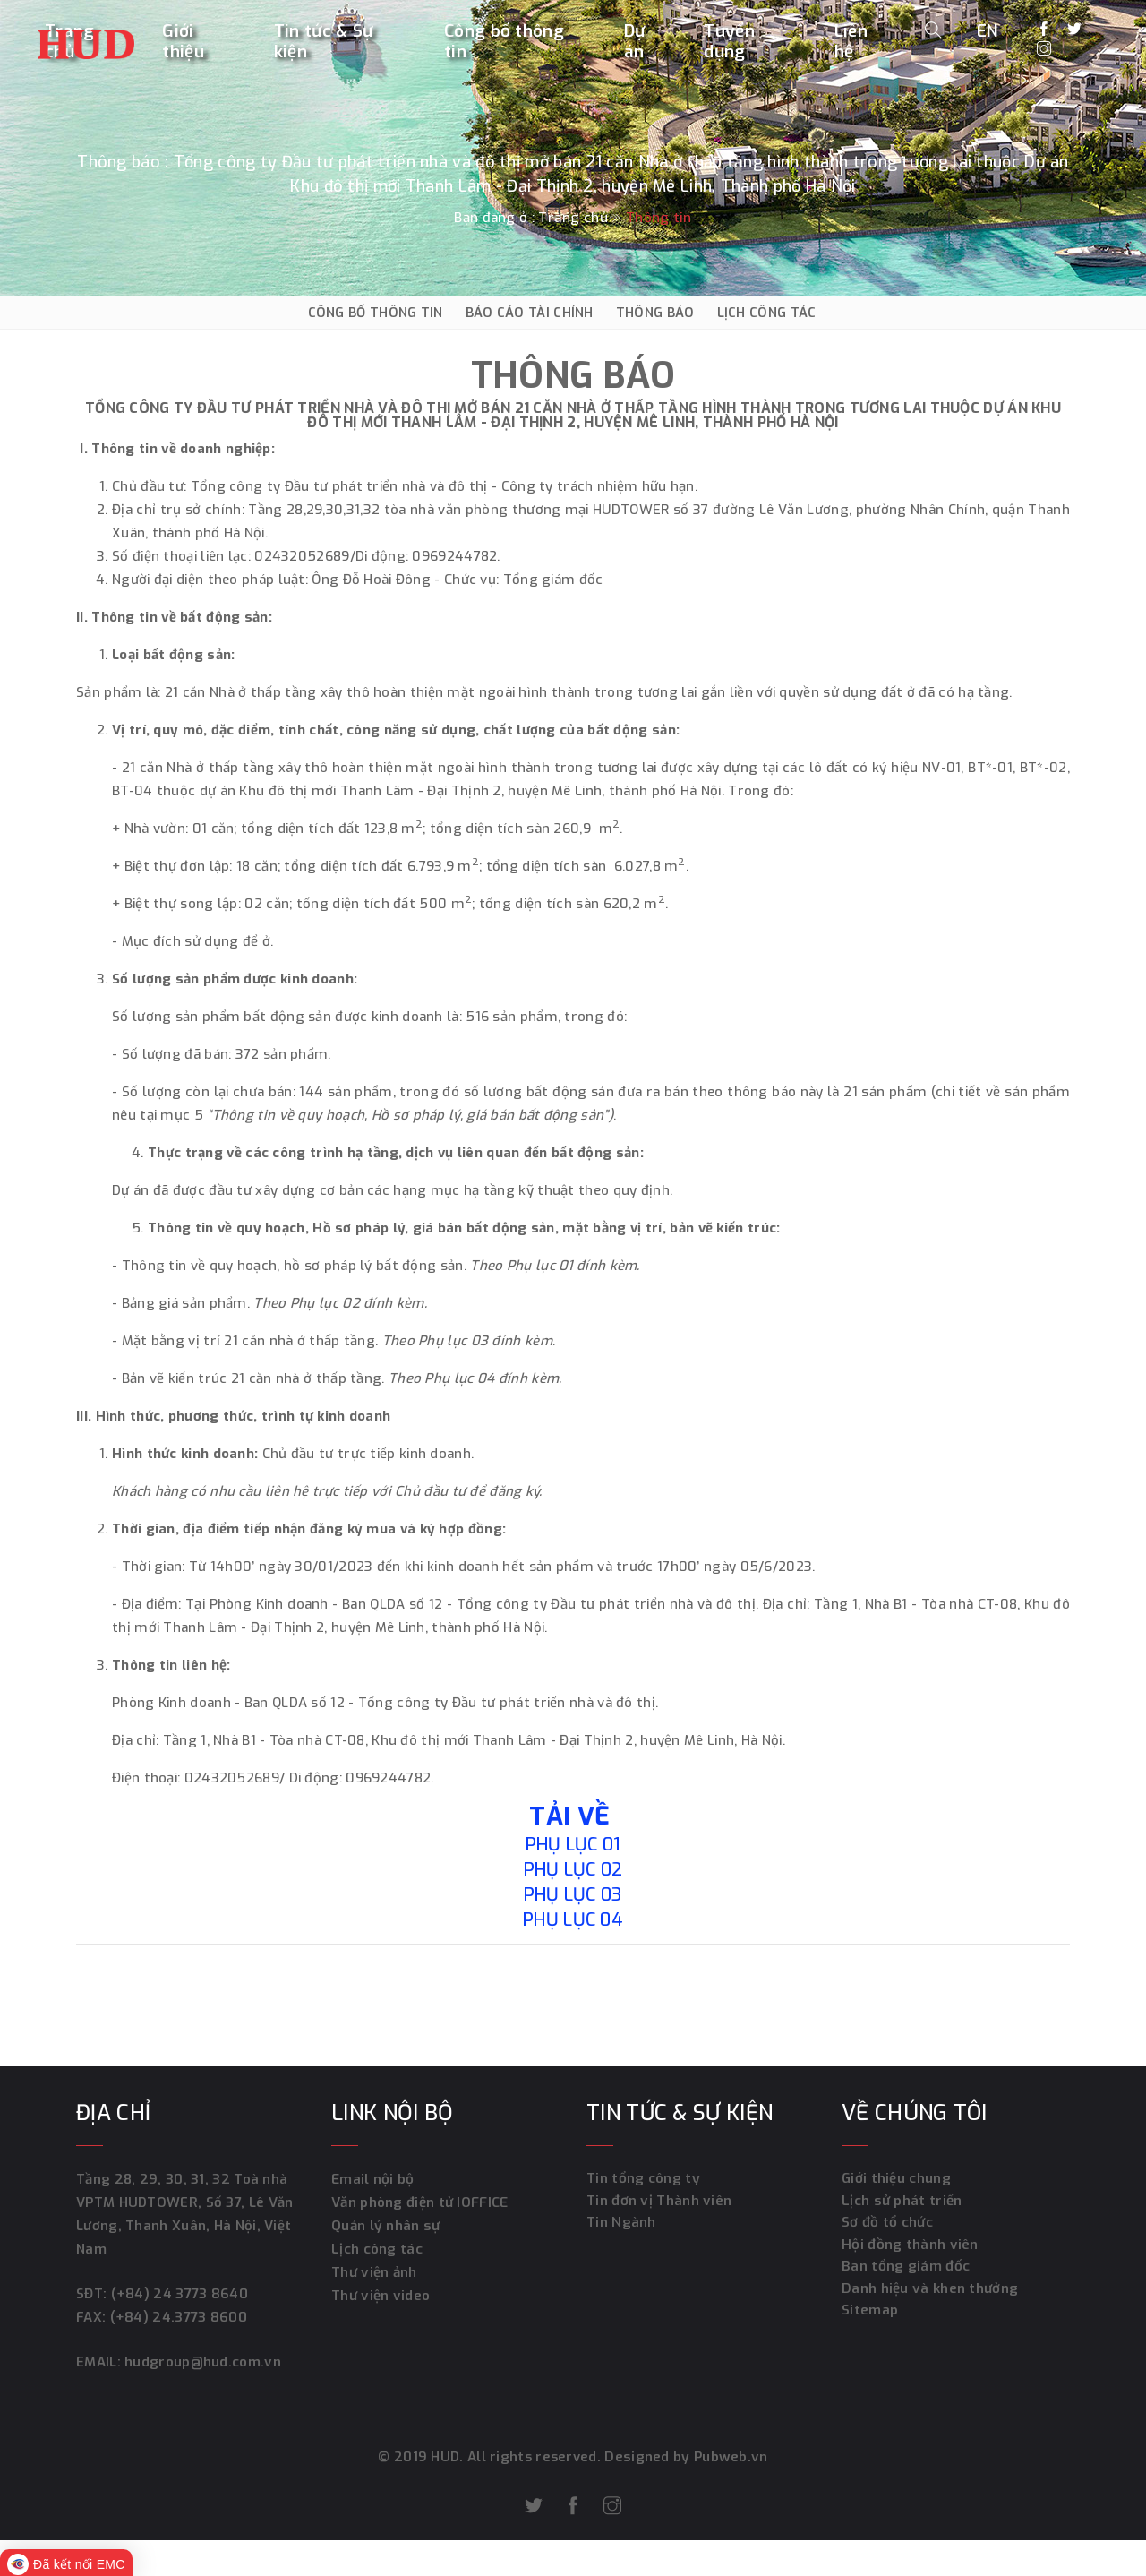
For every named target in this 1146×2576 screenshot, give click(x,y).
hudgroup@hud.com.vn (200, 2362)
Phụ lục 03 (573, 1895)
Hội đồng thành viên (909, 2249)
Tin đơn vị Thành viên (658, 2202)
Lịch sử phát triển (901, 2202)
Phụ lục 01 (573, 1845)
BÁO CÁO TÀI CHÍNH (530, 313)
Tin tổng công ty (642, 2179)
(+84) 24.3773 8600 (177, 2317)
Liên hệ (851, 41)
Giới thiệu (183, 41)
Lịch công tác (376, 2249)
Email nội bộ (373, 2179)
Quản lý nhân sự (385, 2226)
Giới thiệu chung (896, 2179)
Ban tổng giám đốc (905, 2272)
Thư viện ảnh (373, 2272)
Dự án (635, 41)
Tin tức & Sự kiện (323, 41)
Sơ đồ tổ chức (887, 2226)
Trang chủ (573, 218)
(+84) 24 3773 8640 (178, 2294)
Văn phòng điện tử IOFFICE (420, 2202)
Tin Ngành (620, 2226)
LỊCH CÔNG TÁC (767, 313)
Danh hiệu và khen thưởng (929, 2296)
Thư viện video (379, 2296)
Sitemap (870, 2319)
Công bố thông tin (504, 41)
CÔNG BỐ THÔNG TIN (375, 313)
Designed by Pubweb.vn (684, 2457)
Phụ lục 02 (573, 1870)
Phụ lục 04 (573, 1920)
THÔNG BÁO (655, 313)
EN (988, 30)
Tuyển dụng (729, 41)
